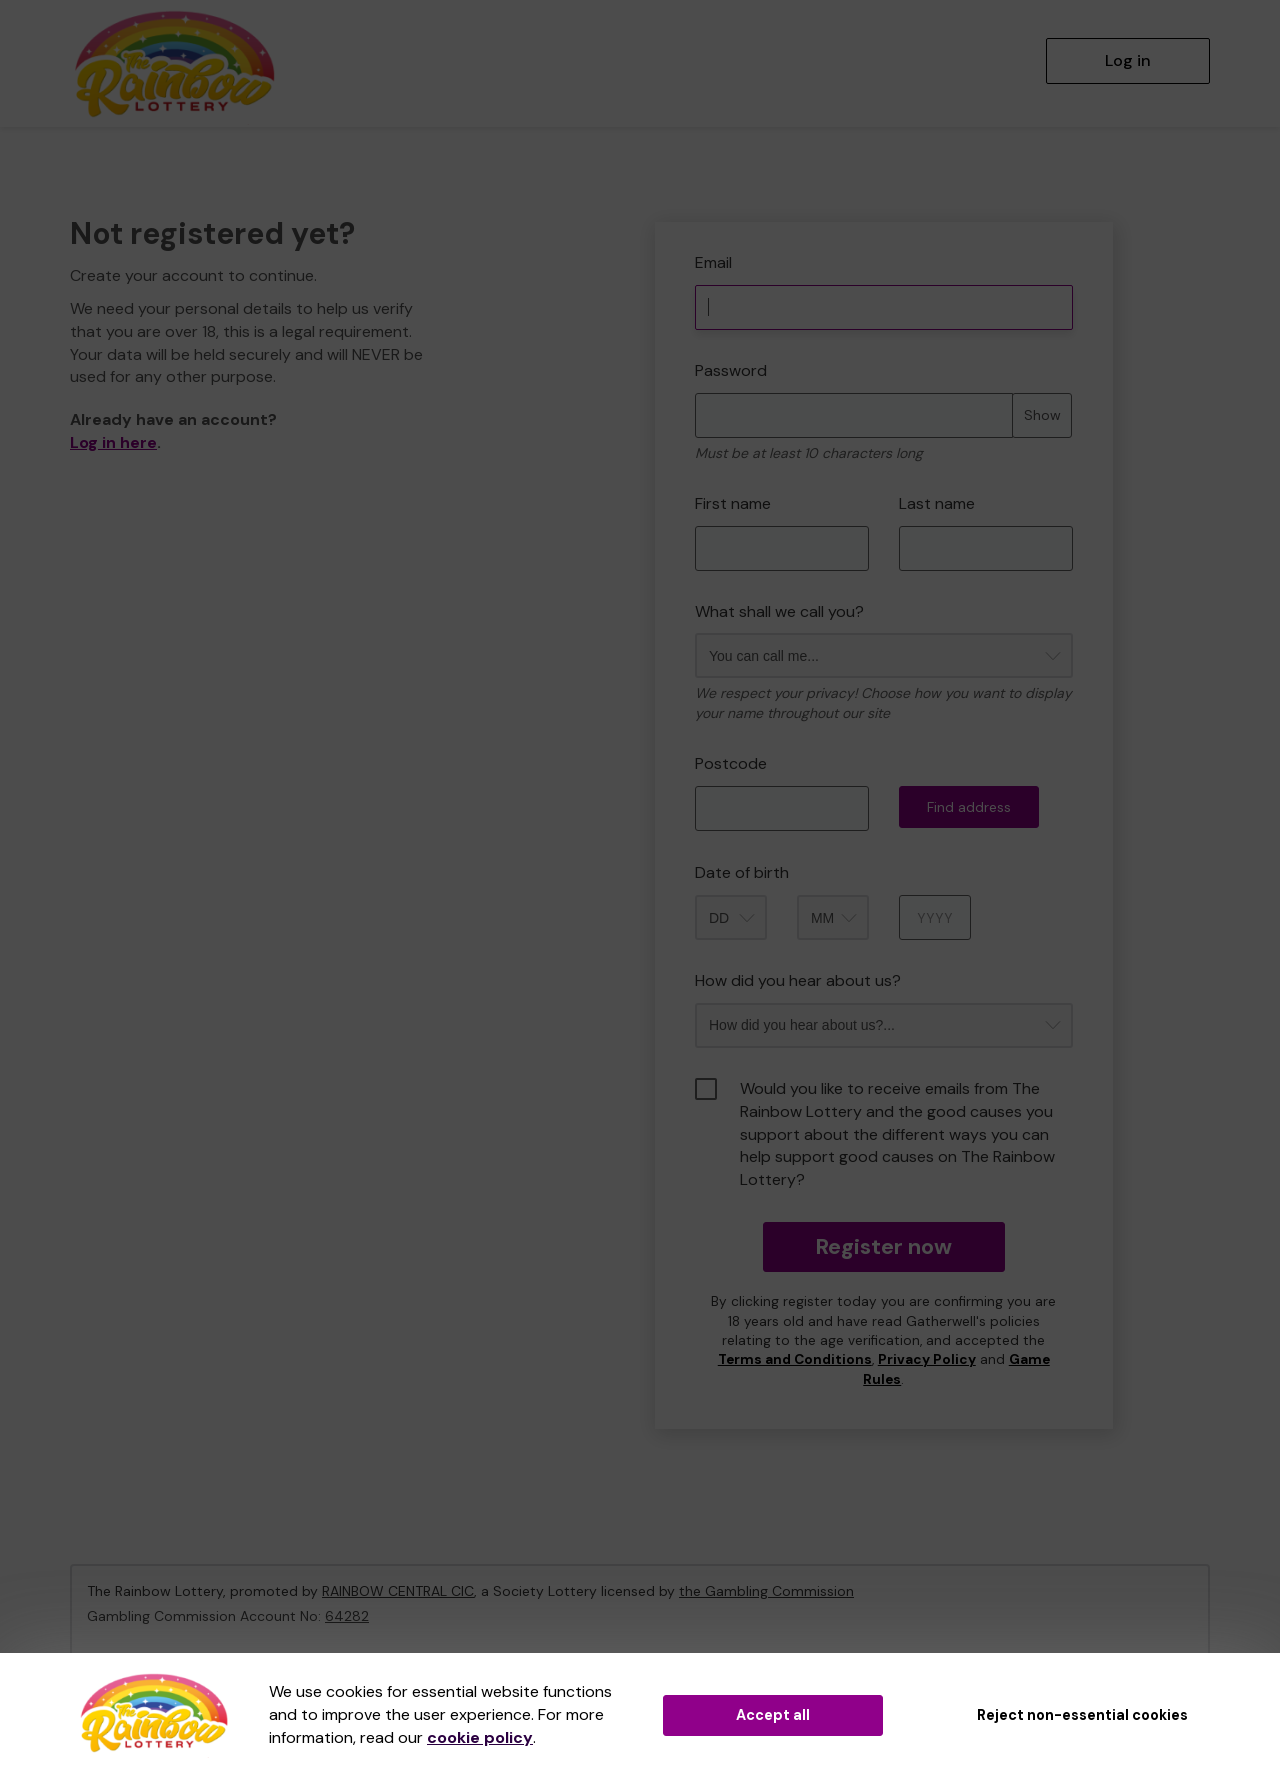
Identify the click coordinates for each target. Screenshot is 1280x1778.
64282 (347, 1616)
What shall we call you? (779, 611)
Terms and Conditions (795, 1359)
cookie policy (480, 1737)
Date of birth (742, 872)
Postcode (731, 763)
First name (733, 503)
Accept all (773, 1715)
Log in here (113, 442)
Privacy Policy (927, 1359)
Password (731, 370)
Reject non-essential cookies (1082, 1715)
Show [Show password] (1042, 415)
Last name (937, 503)
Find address (969, 807)
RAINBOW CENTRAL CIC (398, 1591)
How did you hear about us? (798, 980)
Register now (883, 1246)
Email (713, 262)
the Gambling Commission (766, 1591)
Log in (1128, 60)
